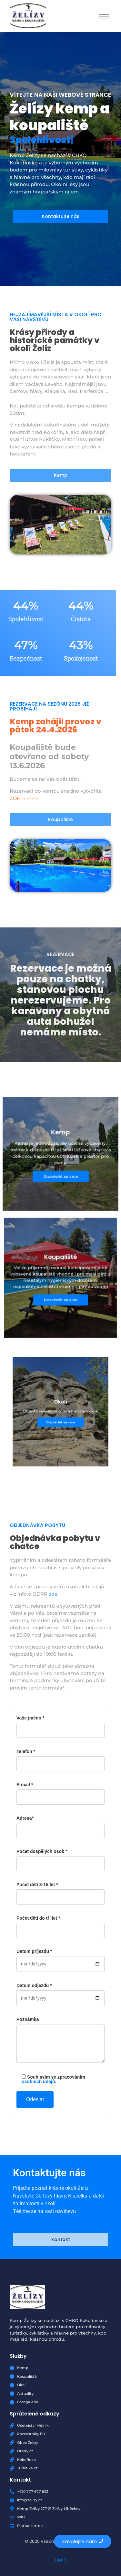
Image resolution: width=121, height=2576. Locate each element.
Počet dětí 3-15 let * (60, 1890)
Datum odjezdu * (60, 1992)
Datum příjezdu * (60, 1957)
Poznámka (60, 2043)
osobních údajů (38, 2081)
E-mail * (60, 1790)
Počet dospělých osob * (60, 1857)
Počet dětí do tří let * (60, 1924)
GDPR (60, 2560)
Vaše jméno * (60, 1724)
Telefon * (60, 1757)
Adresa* (60, 1824)
